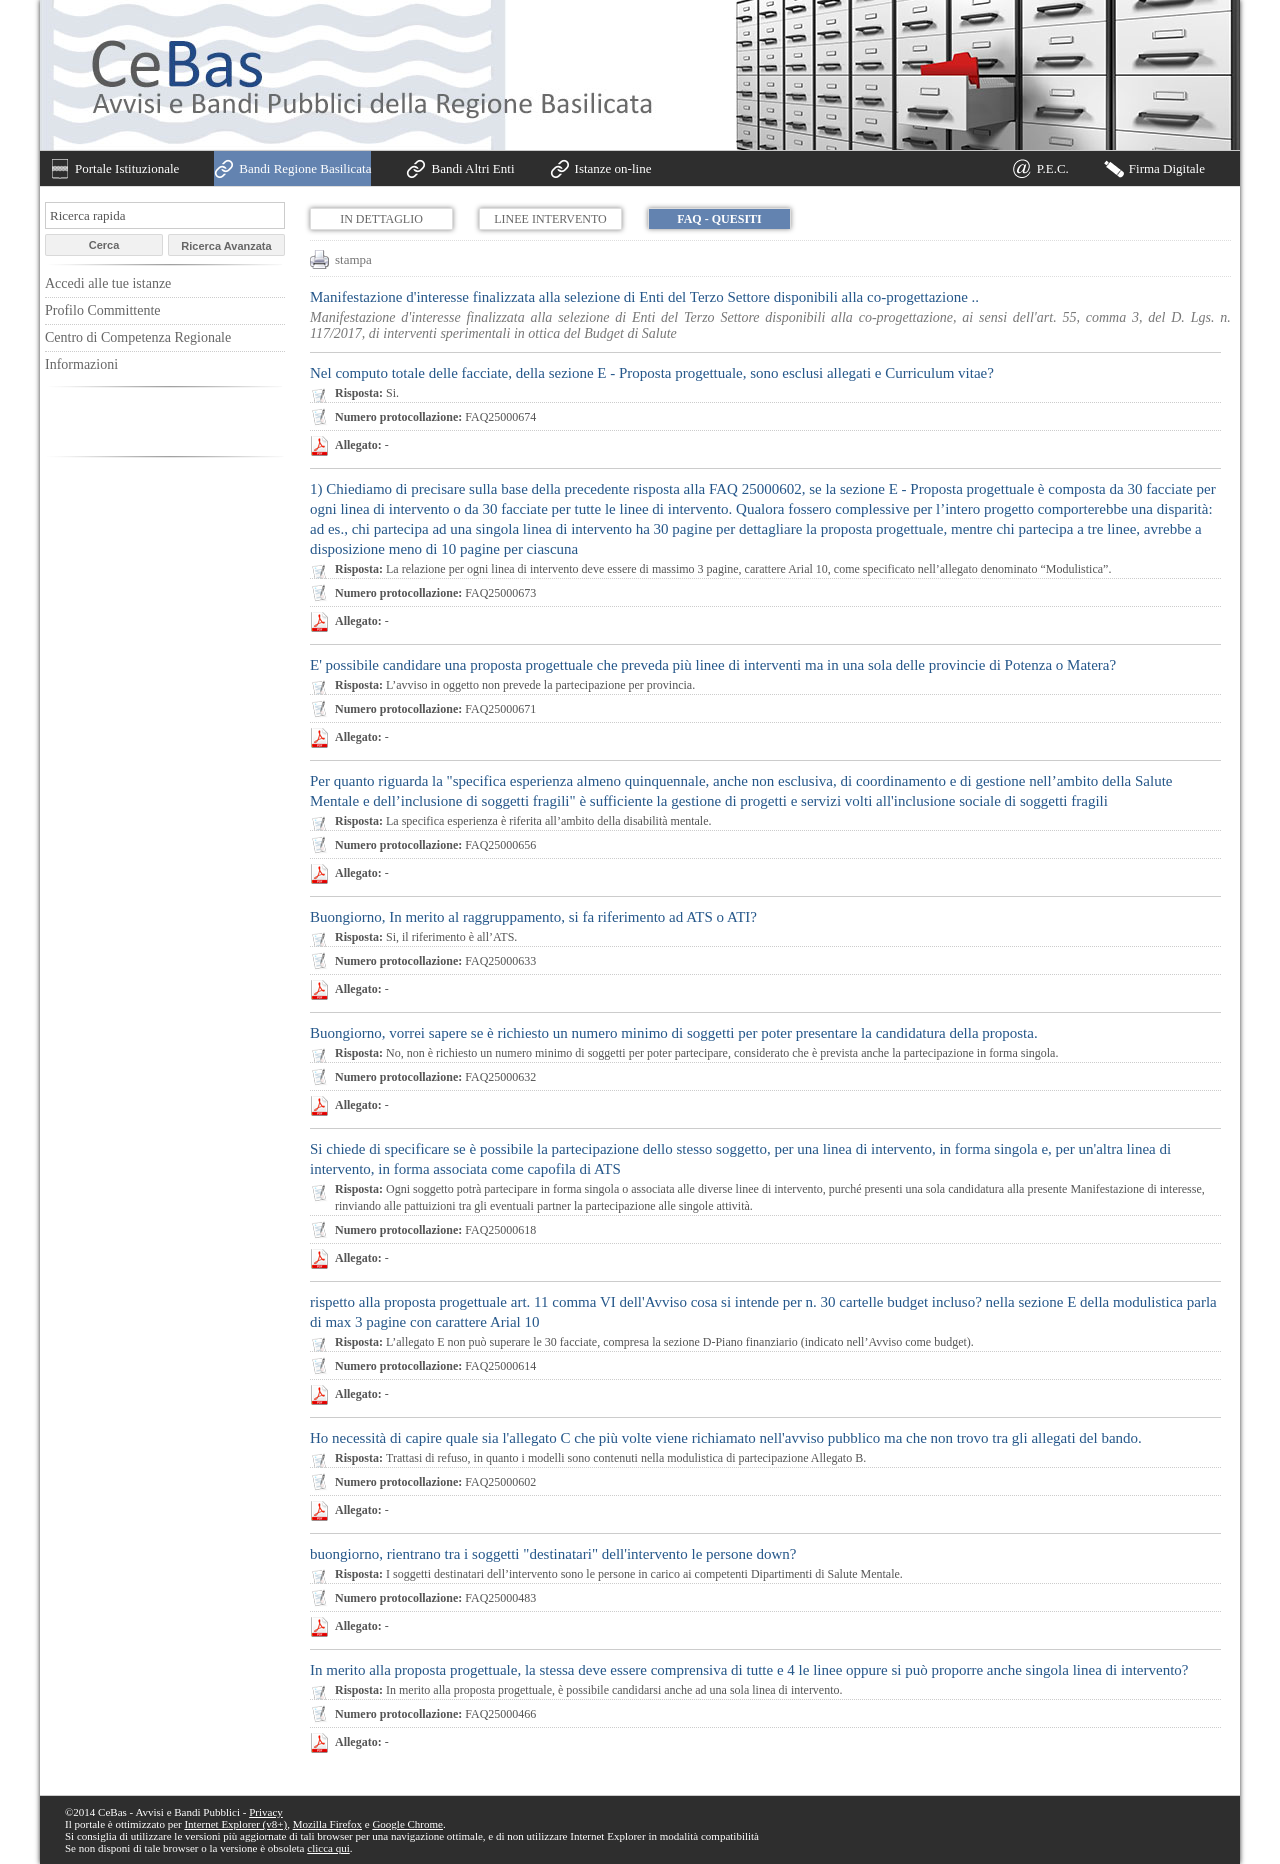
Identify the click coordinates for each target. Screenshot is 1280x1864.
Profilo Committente (103, 310)
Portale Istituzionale (127, 168)
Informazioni (81, 364)
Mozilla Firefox (327, 1824)
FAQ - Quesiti (719, 219)
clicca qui (328, 1848)
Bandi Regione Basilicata (305, 168)
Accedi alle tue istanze (108, 283)
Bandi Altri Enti (472, 168)
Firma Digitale (1167, 168)
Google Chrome (407, 1824)
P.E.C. (1053, 168)
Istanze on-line (613, 168)
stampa (353, 259)
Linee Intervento (550, 219)
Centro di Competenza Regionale (138, 337)
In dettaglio (381, 219)
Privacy (266, 1812)
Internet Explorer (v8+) (235, 1824)
